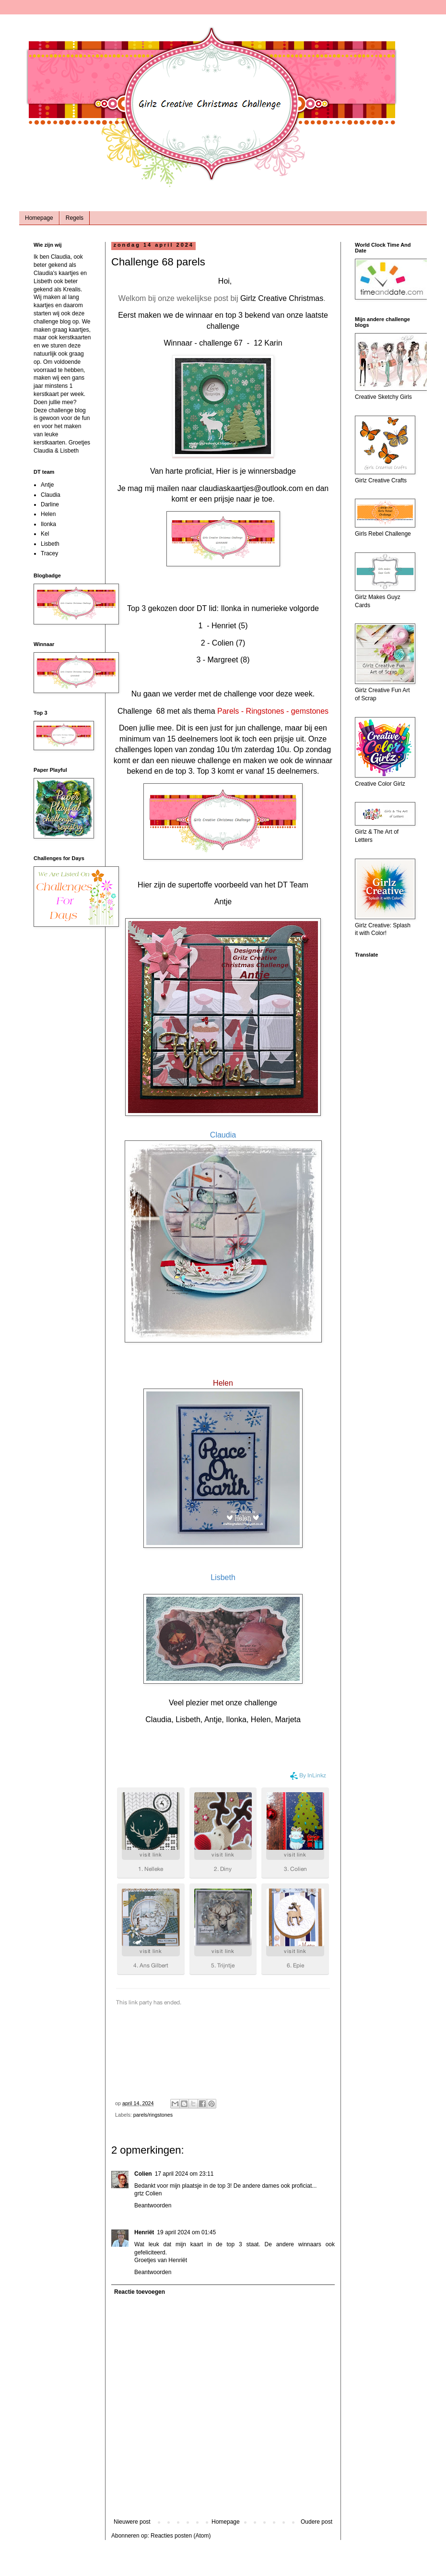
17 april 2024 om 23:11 (184, 2173)
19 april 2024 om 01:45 (186, 2232)
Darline (50, 504)
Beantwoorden (152, 2205)
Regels (74, 218)
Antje (223, 902)
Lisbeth (50, 543)
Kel (45, 533)
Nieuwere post (132, 2521)
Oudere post (316, 2521)
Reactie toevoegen (139, 2291)
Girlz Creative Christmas (281, 298)
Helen (48, 514)
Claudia (50, 494)
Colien (143, 2173)
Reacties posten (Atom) (181, 2535)
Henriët (144, 2232)
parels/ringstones (153, 2115)
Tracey (49, 553)
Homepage (39, 218)
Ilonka (48, 524)
